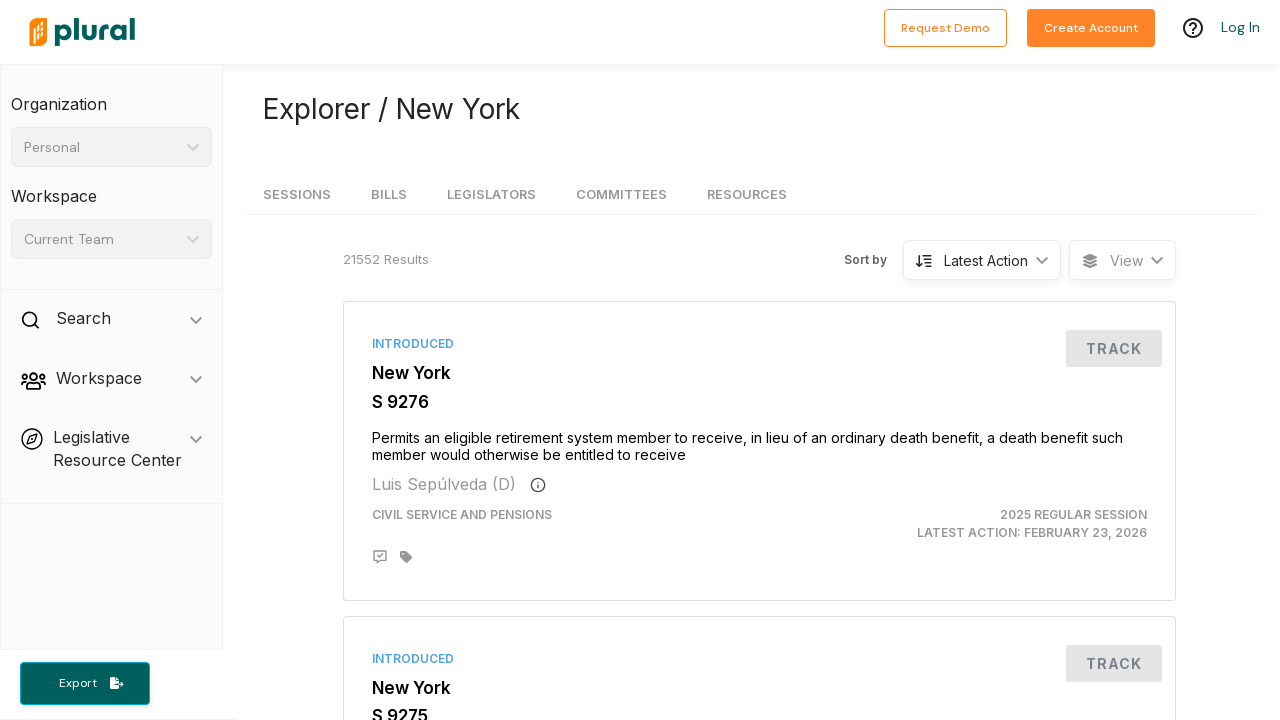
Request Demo (945, 28)
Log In (1240, 27)
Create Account (1091, 28)
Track (1114, 348)
